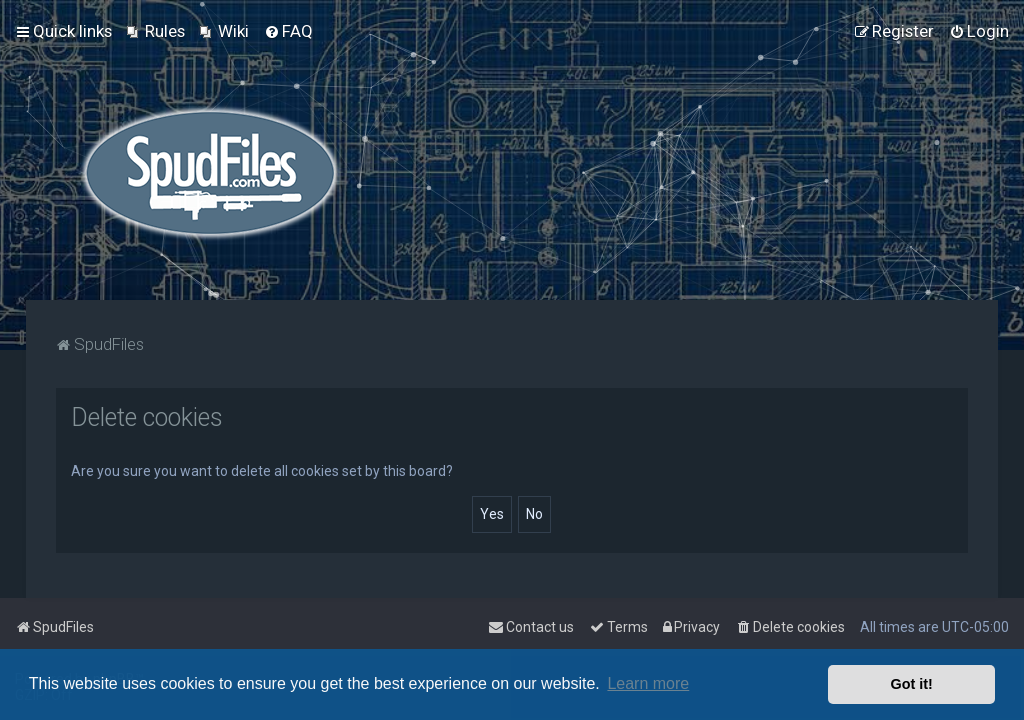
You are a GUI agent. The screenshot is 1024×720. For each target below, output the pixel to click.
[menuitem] (156, 31)
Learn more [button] (648, 683)
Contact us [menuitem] (531, 627)
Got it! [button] (912, 684)
